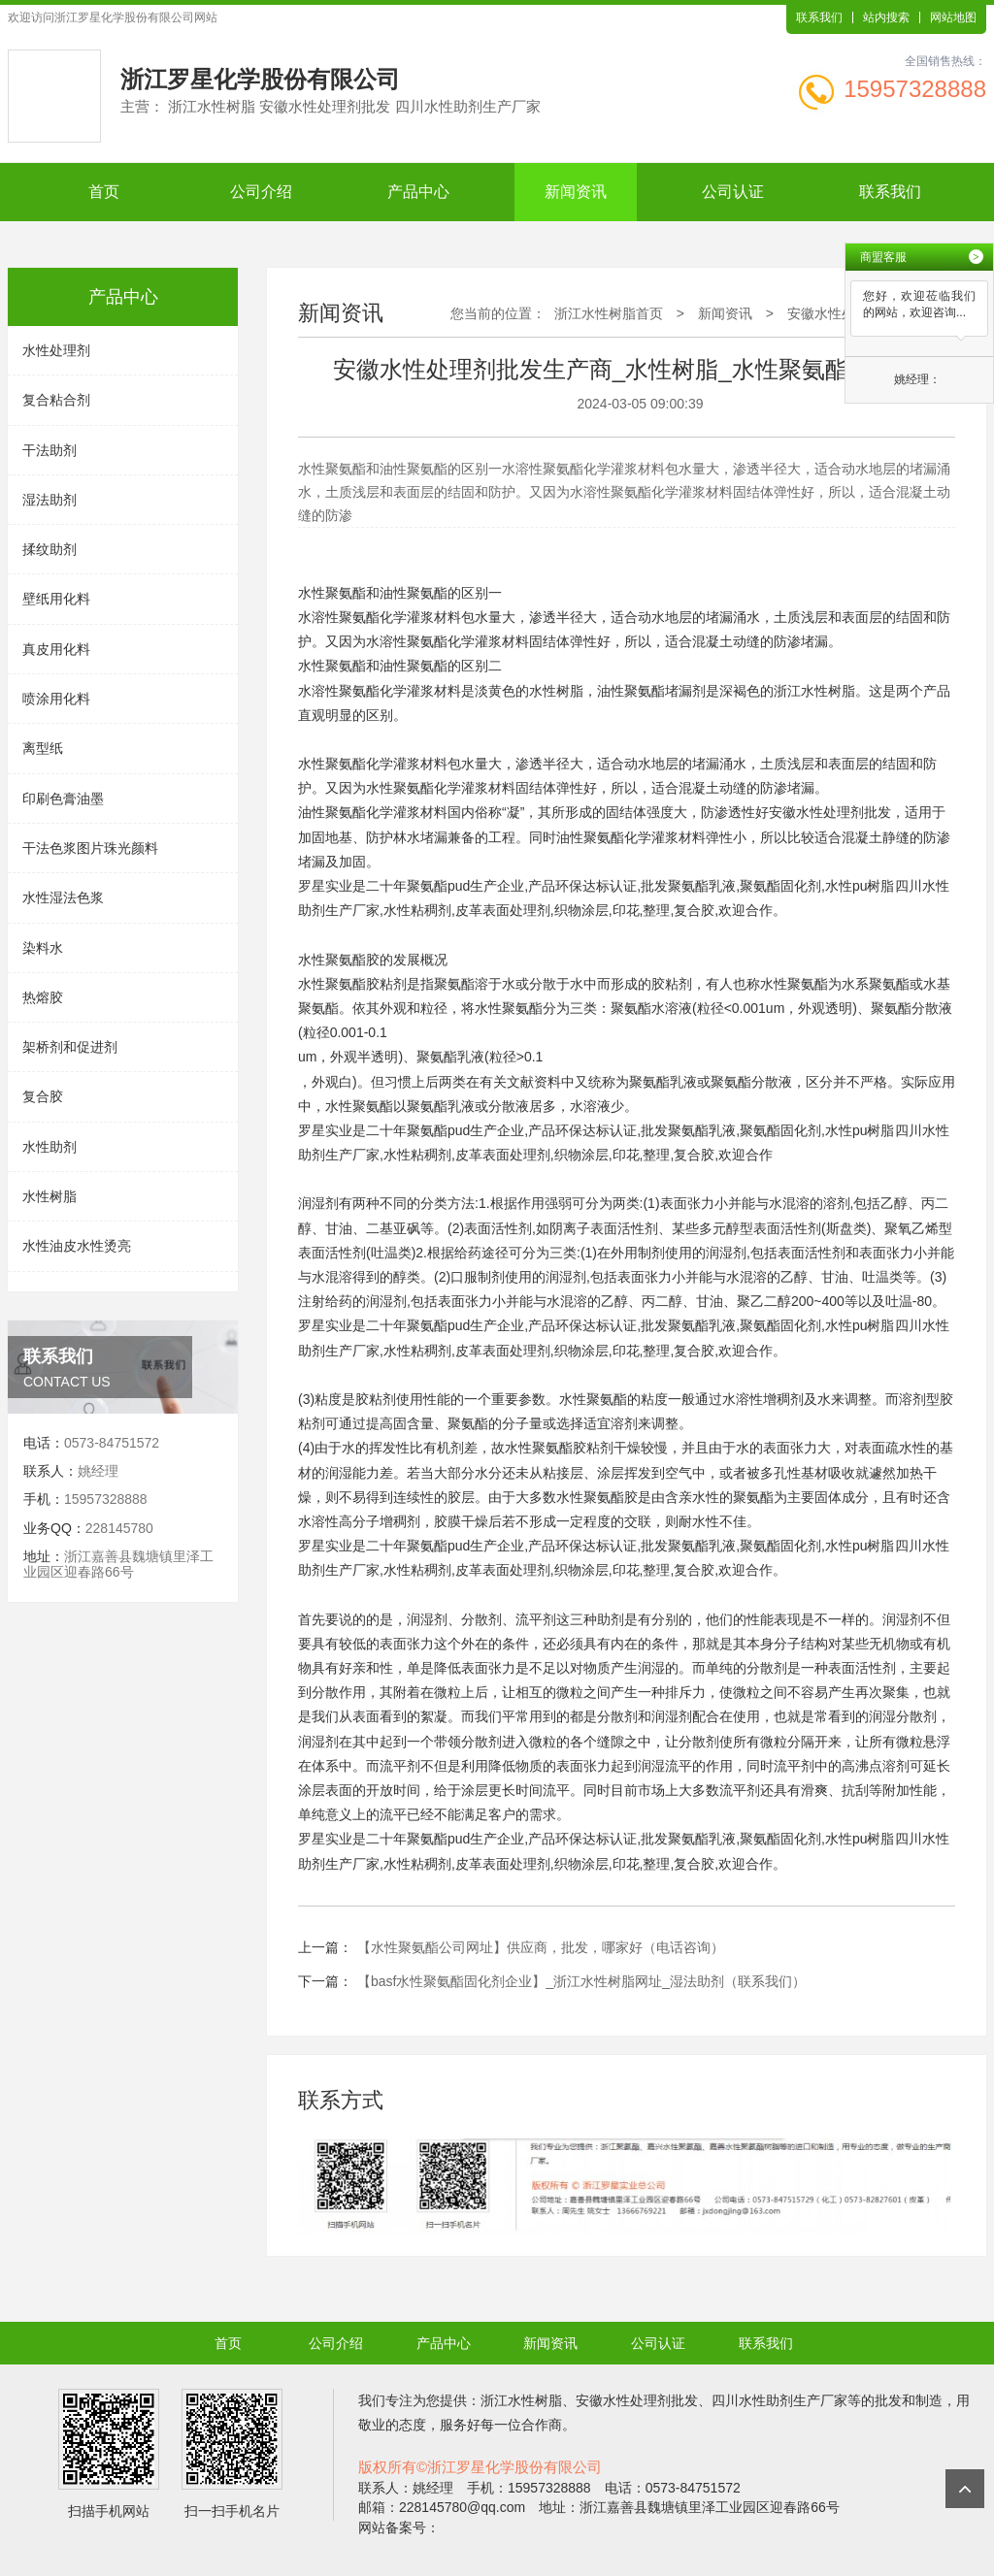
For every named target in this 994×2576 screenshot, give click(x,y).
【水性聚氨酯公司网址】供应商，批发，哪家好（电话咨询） (540, 1947)
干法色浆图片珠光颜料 (90, 848)
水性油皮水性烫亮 (76, 1246)
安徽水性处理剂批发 (830, 812)
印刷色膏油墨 (63, 798)
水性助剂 (49, 1147)
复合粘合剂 (56, 400)
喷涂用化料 (56, 698)
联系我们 (819, 17)
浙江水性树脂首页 (608, 313)
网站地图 (953, 17)
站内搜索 (886, 17)
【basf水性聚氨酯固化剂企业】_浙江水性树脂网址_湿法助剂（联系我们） (581, 1981)
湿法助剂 (49, 499)
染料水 (42, 948)
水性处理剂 (56, 350)
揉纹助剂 (49, 549)
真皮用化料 (56, 649)
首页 (103, 191)
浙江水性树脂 (814, 691)
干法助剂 (49, 450)
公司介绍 (261, 191)
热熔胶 (42, 997)
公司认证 (733, 191)
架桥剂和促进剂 (69, 1047)
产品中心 (418, 191)
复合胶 (42, 1096)
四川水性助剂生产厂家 (779, 2400)
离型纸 (42, 748)
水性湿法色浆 (63, 897)
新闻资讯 (576, 191)
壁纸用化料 (56, 598)
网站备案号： (399, 2527)
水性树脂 (49, 1196)
